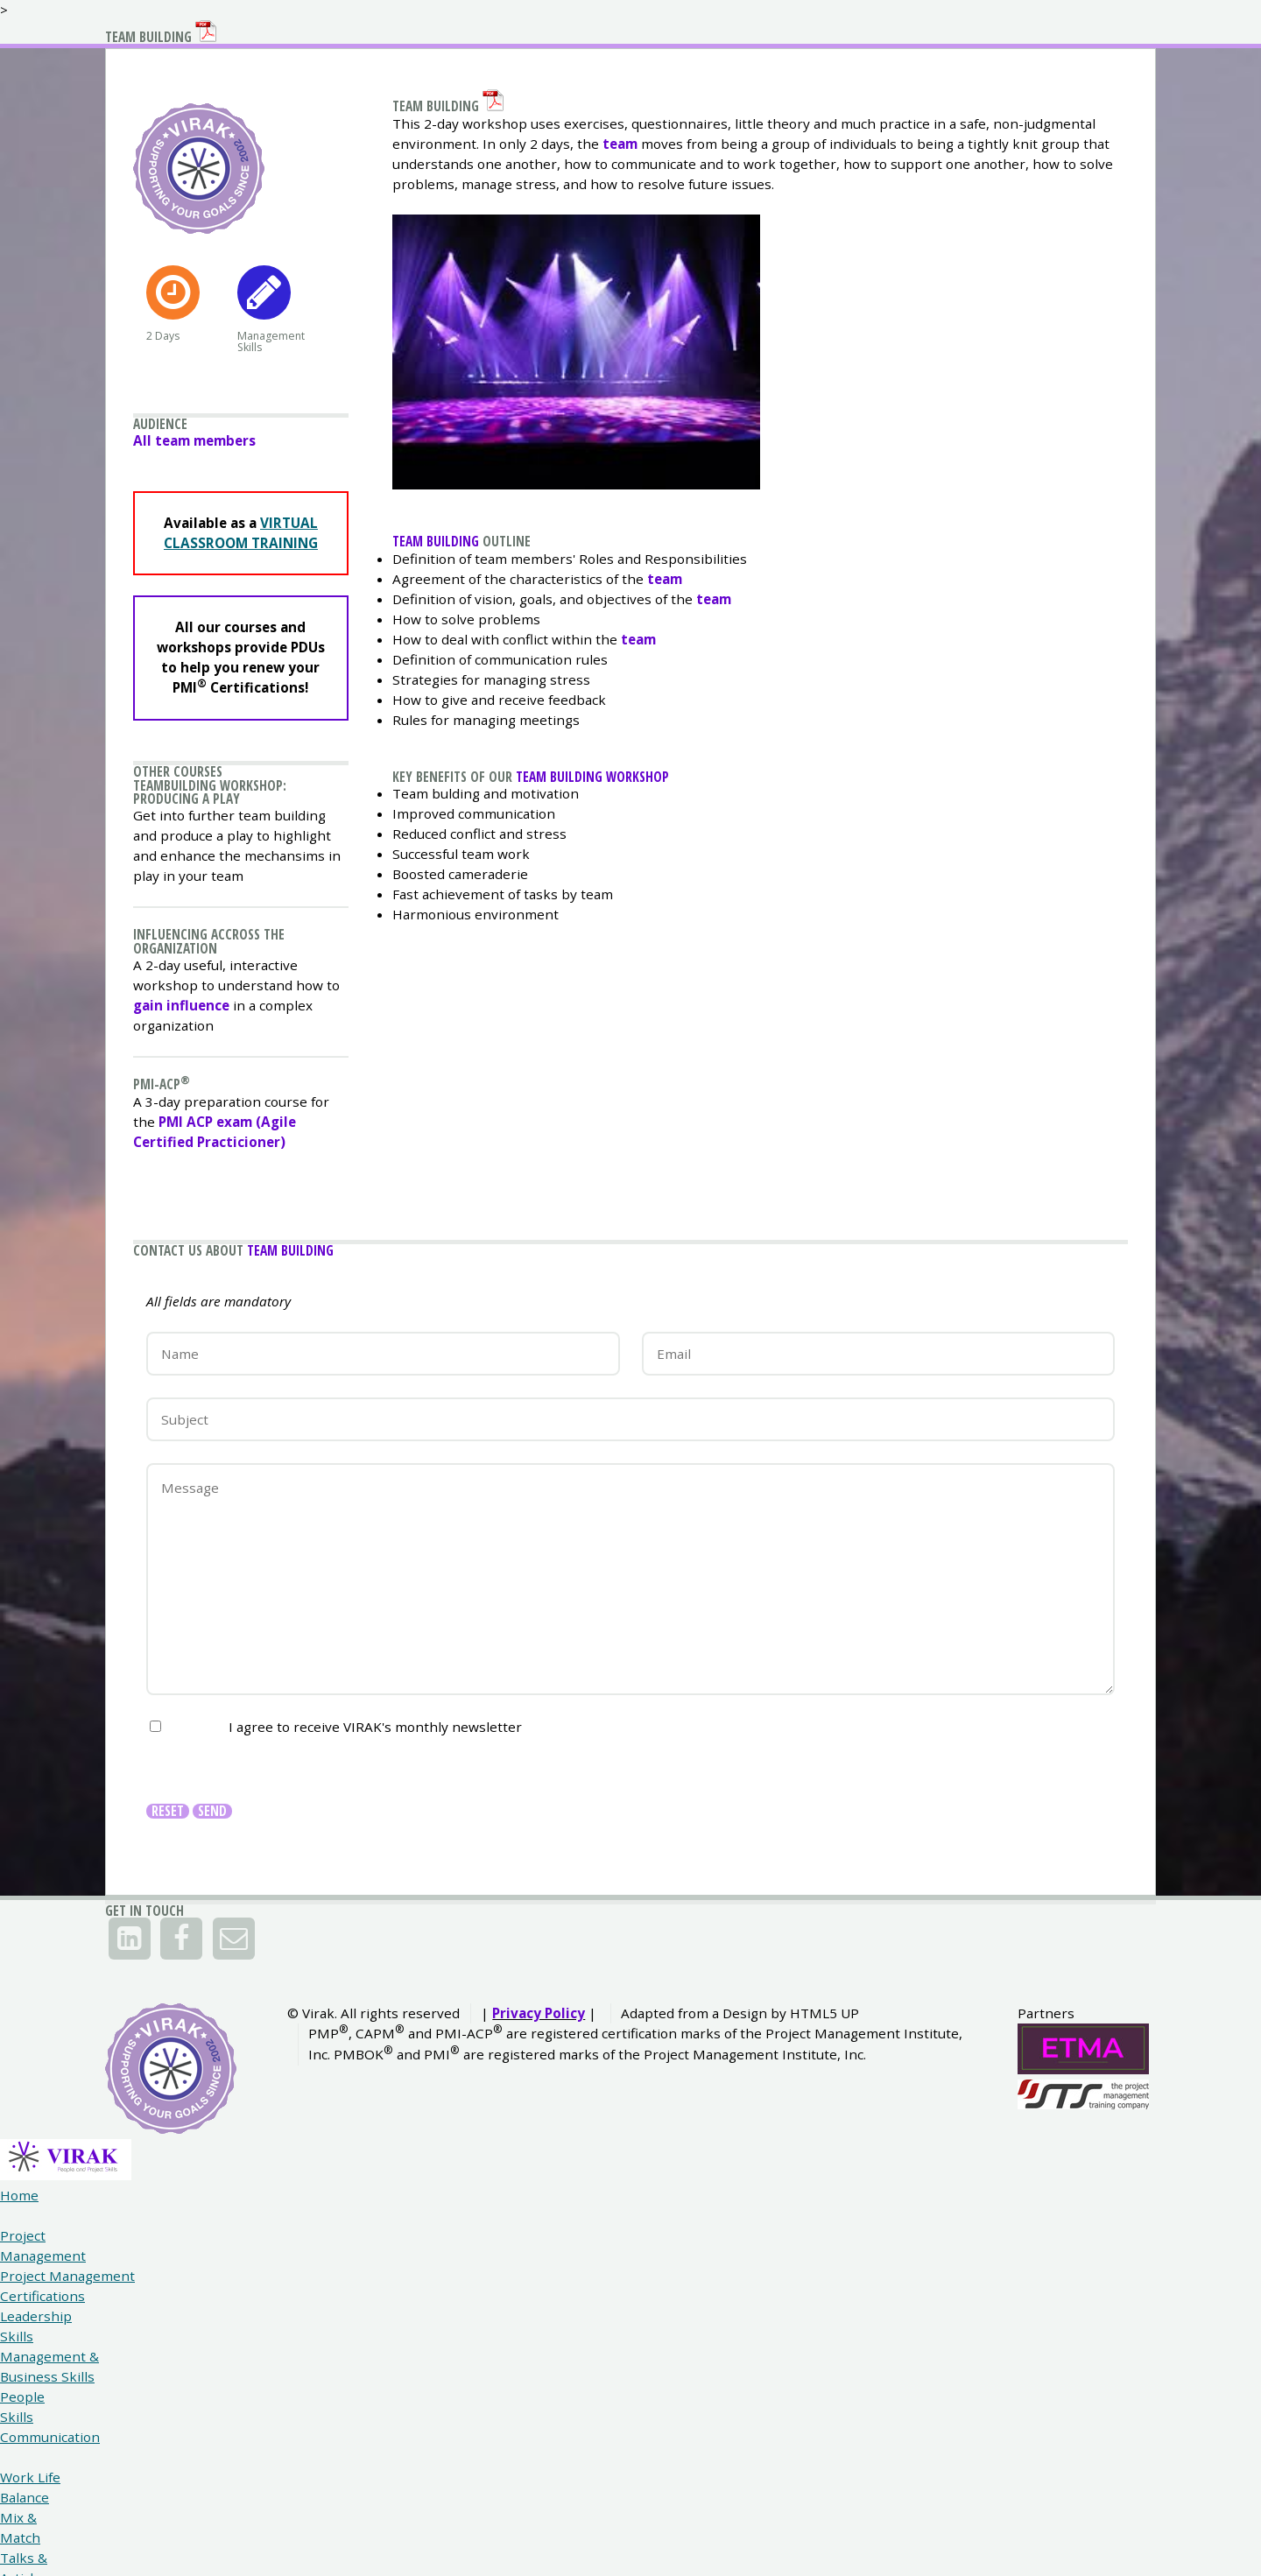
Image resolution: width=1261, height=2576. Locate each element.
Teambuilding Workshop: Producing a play (226, 972)
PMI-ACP (167, 1301)
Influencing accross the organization (224, 1140)
